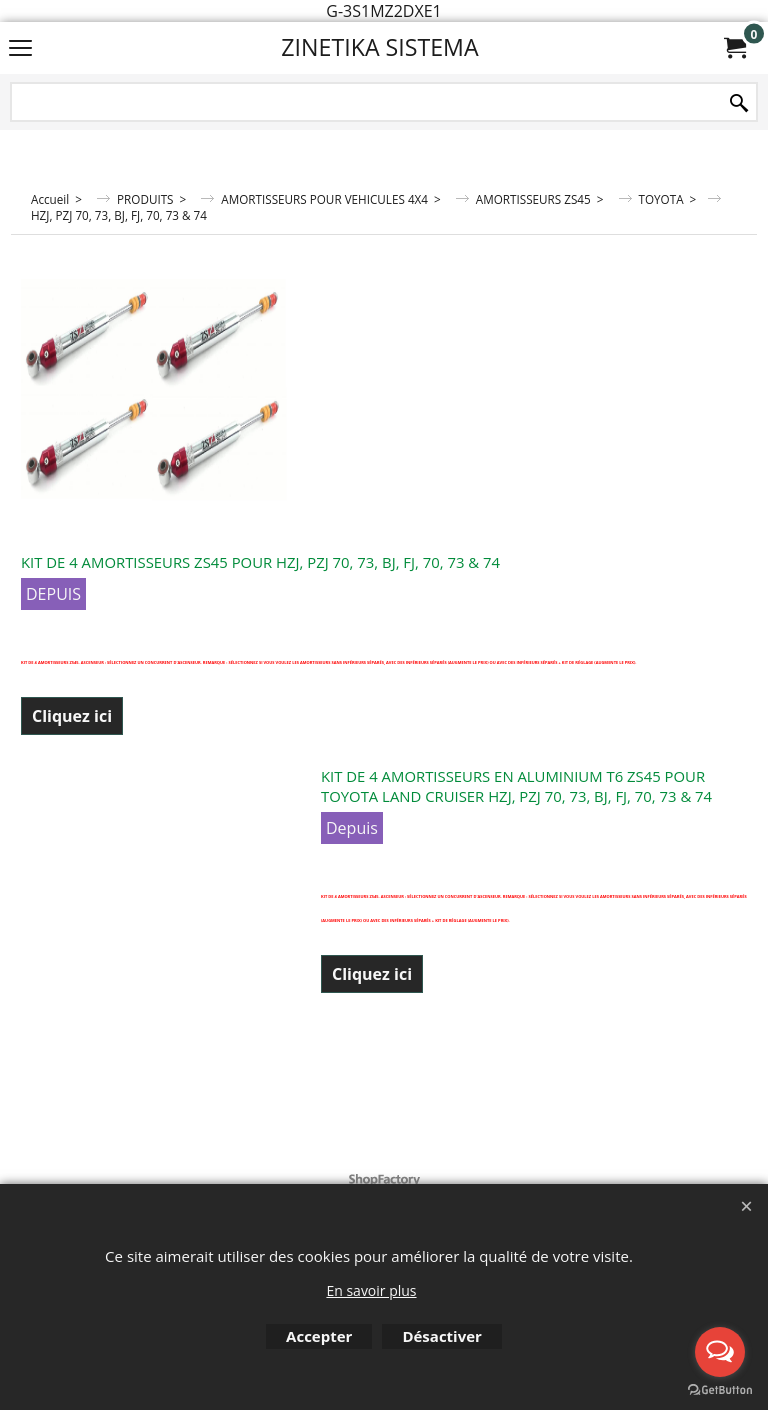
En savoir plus (371, 1290)
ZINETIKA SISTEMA (379, 47)
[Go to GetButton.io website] (720, 1390)
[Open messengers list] (720, 1352)
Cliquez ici (72, 716)
